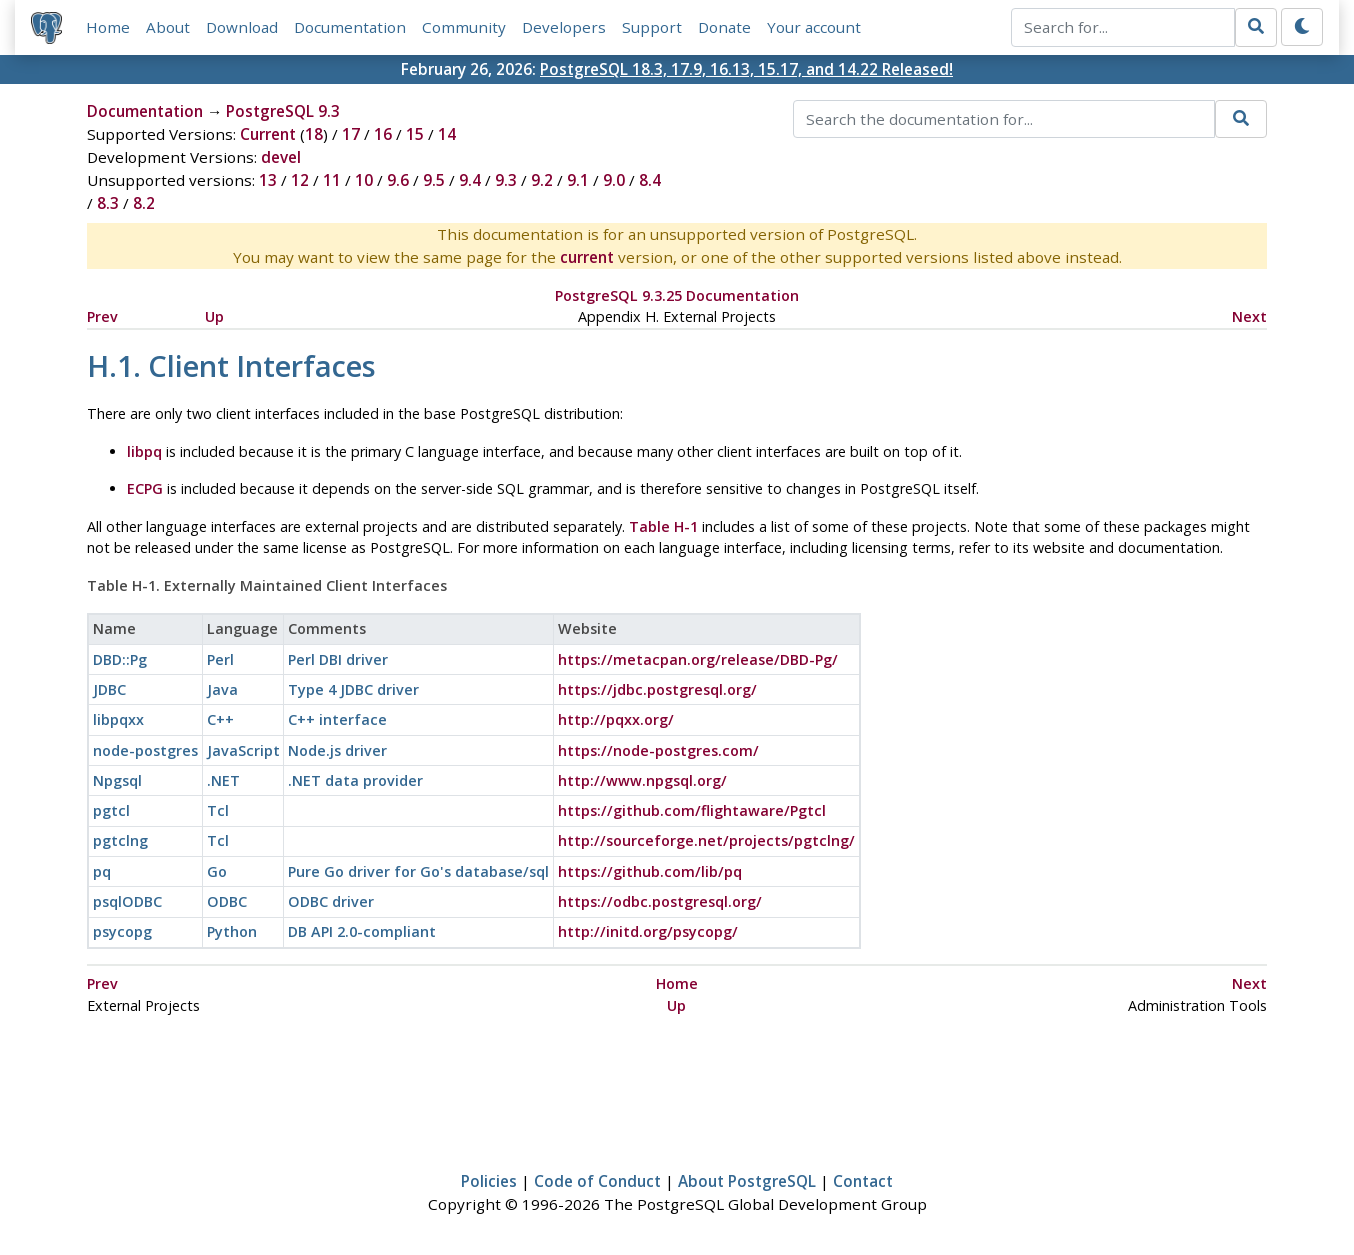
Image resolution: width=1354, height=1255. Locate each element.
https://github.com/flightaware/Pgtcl (692, 810)
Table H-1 (663, 526)
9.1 (578, 180)
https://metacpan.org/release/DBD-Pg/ (698, 659)
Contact (863, 1181)
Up (214, 316)
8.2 (144, 203)
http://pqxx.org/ (616, 719)
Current (268, 134)
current (587, 257)
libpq (144, 451)
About (168, 27)
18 (314, 134)
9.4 (470, 180)
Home (108, 27)
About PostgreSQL (747, 1181)
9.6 (398, 180)
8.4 (650, 180)
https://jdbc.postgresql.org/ (657, 689)
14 (447, 134)
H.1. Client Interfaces (231, 365)
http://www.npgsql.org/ (642, 780)
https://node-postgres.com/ (658, 750)
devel (281, 157)
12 (300, 180)
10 (364, 180)
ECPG (145, 488)
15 (415, 134)
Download (242, 27)
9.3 (506, 180)
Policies (489, 1181)
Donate (724, 27)
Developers (564, 27)
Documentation (350, 27)
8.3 (108, 203)
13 (268, 180)
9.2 (542, 180)
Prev (102, 316)
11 (332, 180)
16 (383, 134)
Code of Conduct (597, 1181)
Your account (814, 27)
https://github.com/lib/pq (650, 871)
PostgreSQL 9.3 (283, 111)
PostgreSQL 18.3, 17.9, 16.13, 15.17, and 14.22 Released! (746, 69)
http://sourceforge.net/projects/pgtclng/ (706, 840)
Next (1249, 316)
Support (652, 27)
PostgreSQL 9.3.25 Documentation (677, 295)
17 (351, 134)
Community (464, 27)
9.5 (434, 180)
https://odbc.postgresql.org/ (660, 901)
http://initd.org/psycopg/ (648, 931)
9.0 (614, 180)
